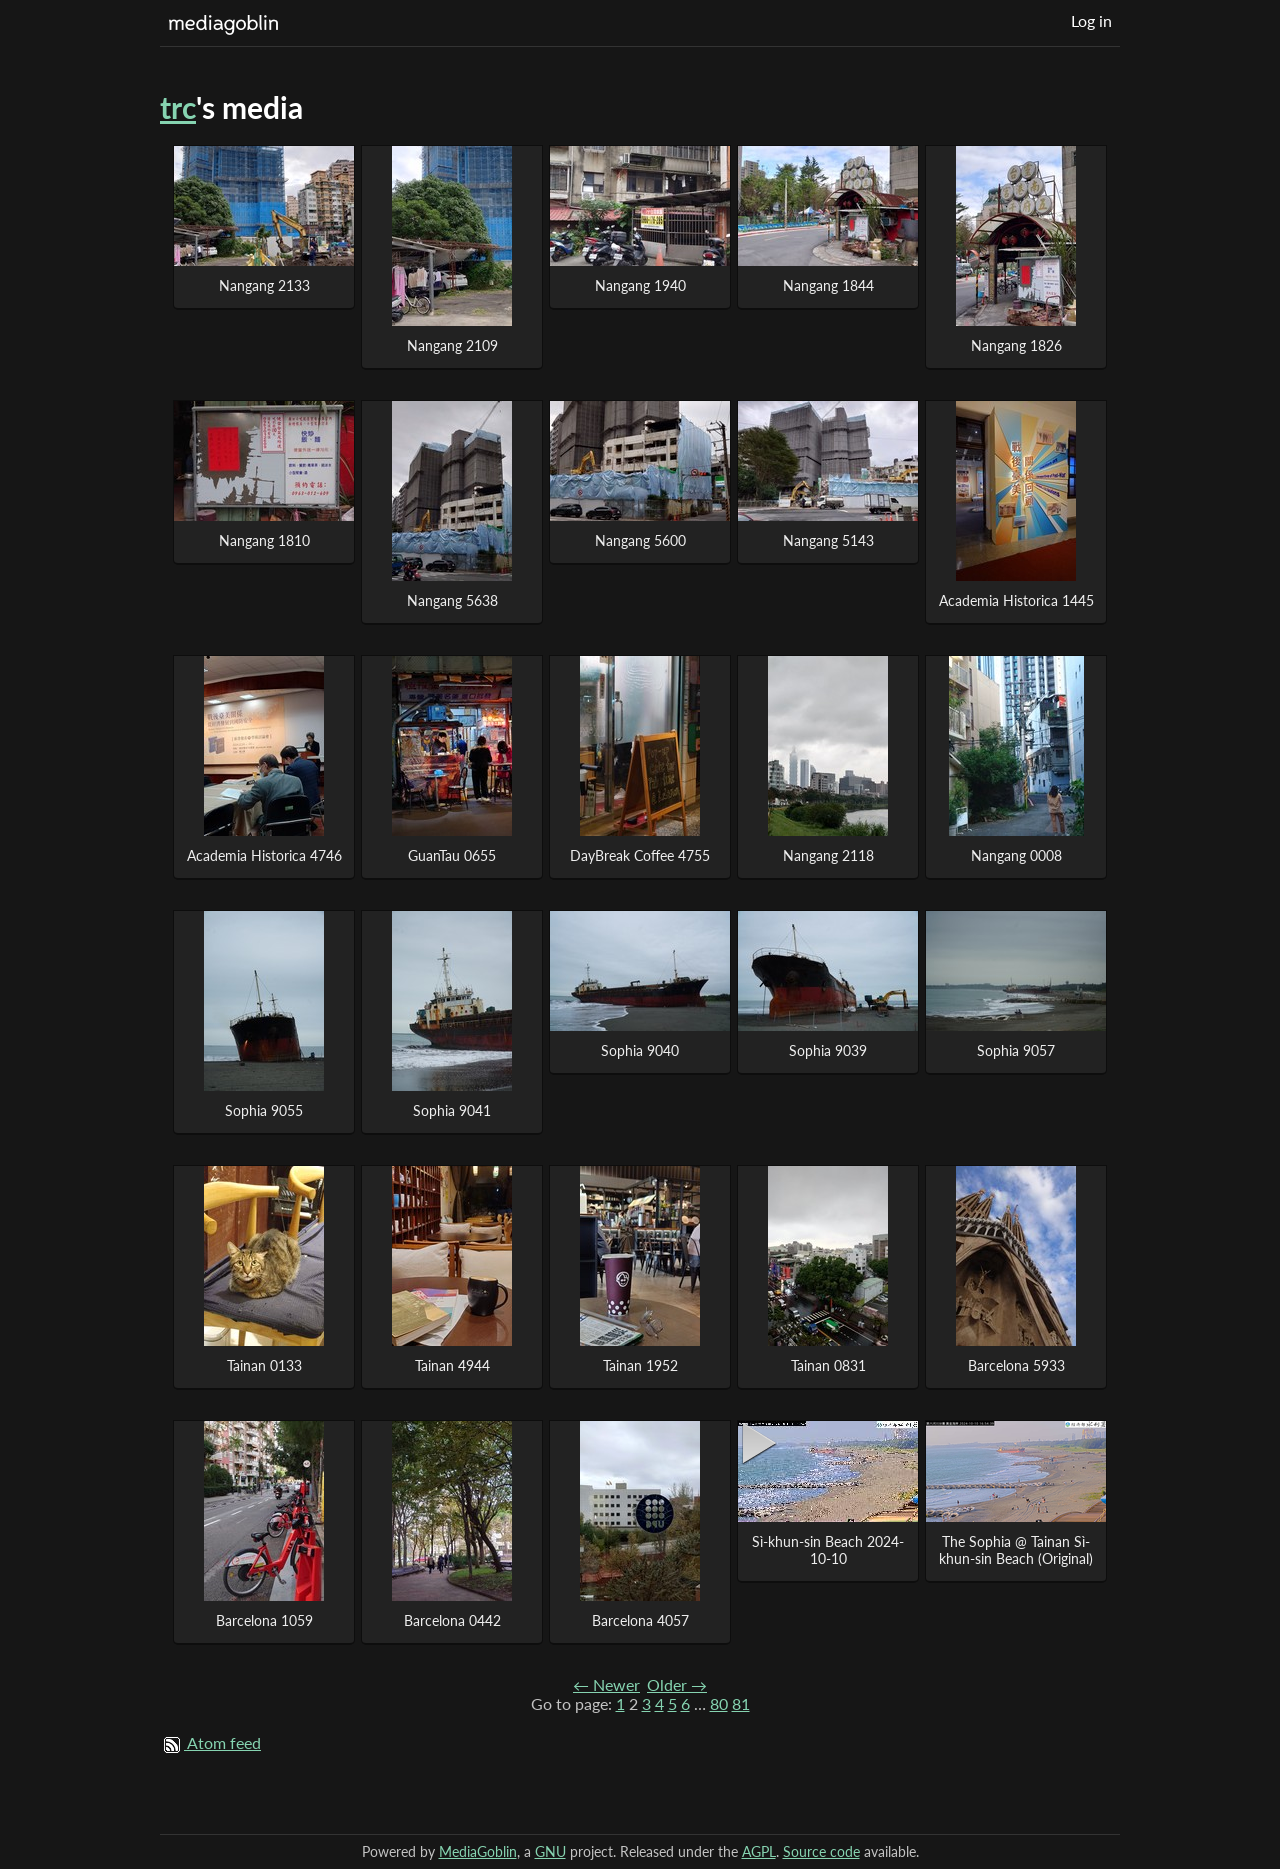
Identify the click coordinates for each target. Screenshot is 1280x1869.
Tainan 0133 (264, 1365)
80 (719, 1703)
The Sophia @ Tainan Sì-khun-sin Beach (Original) (1016, 1550)
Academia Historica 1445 (1016, 600)
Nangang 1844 (828, 285)
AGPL (759, 1851)
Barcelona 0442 (452, 1620)
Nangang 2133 (264, 285)
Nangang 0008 (1016, 855)
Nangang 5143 (828, 540)
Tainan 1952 (640, 1365)
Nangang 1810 (264, 540)
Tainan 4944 (452, 1365)
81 (741, 1703)
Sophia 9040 (640, 1050)
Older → (677, 1684)
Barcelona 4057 (640, 1620)
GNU (550, 1851)
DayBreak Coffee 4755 (640, 855)
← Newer (606, 1684)
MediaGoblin (478, 1851)
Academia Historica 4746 (264, 855)
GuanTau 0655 (452, 855)
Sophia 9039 (828, 1050)
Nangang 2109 (452, 345)
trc (178, 107)
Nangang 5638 (452, 600)
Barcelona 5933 (1016, 1365)
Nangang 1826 (1016, 345)
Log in (1091, 20)
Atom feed (224, 1742)
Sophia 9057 (1016, 1050)
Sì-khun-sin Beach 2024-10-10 (828, 1550)
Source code (821, 1851)
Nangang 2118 (828, 855)
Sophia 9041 (452, 1110)
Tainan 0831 (828, 1365)
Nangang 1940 (640, 285)
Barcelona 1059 (264, 1620)
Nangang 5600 (640, 540)
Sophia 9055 (264, 1110)
